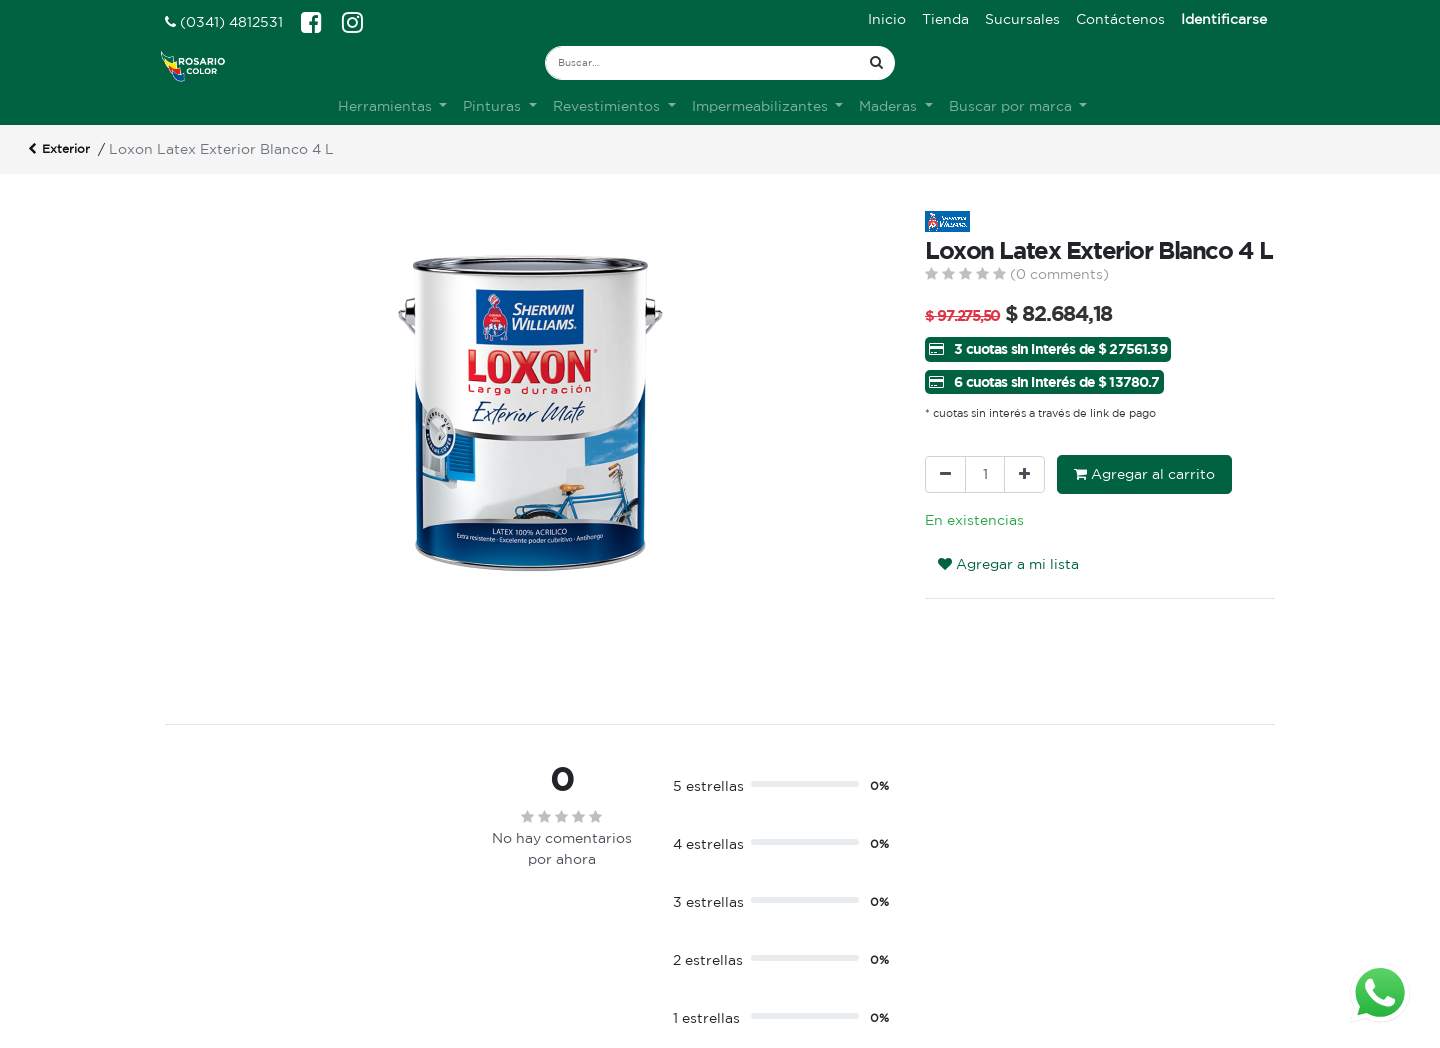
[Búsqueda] (876, 63)
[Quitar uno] (945, 474)
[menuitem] (887, 19)
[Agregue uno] (1024, 474)
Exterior (59, 150)
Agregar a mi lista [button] (1008, 564)
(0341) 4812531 (224, 22)
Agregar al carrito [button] (1144, 474)
